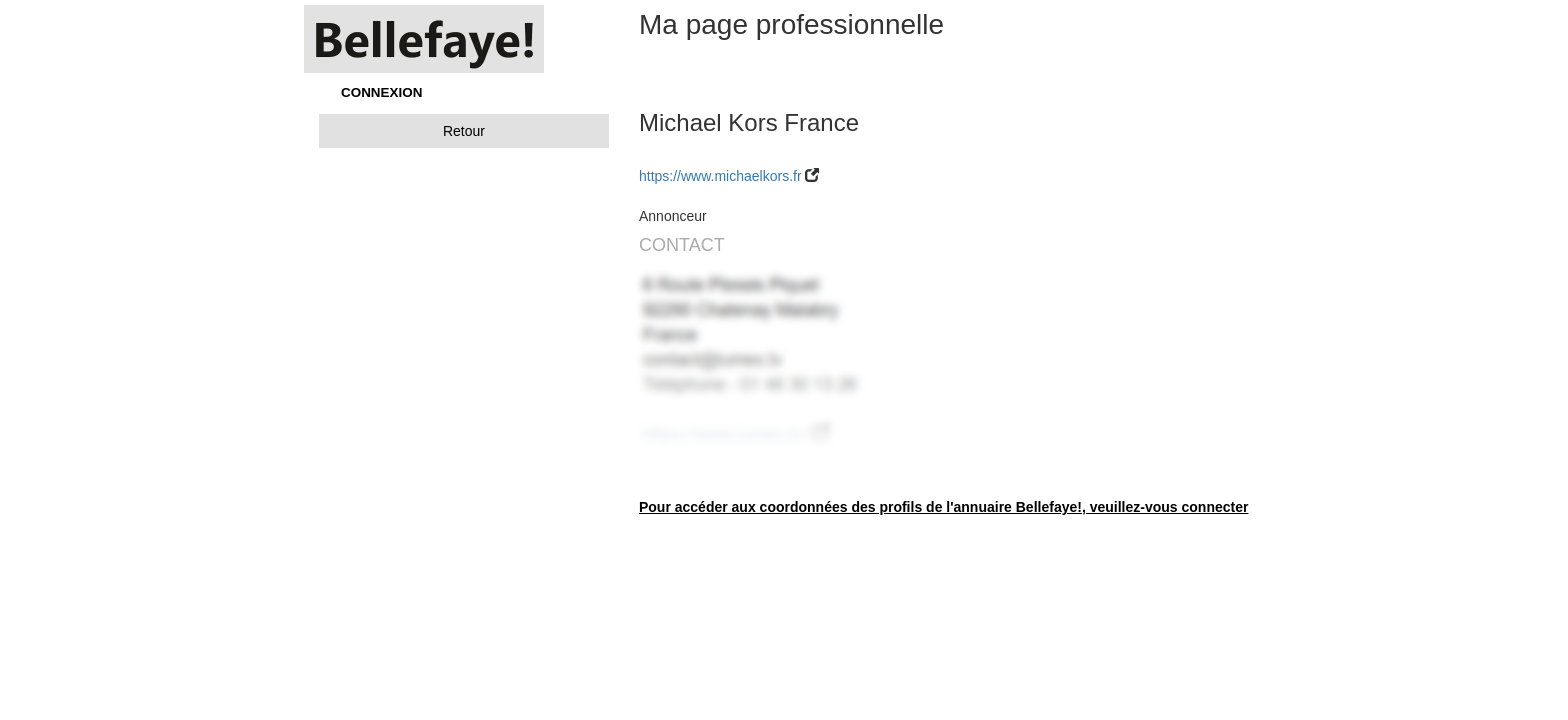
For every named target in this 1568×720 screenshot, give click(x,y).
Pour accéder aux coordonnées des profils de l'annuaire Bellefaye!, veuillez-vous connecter (943, 507)
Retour (464, 131)
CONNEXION (381, 92)
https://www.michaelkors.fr (720, 176)
